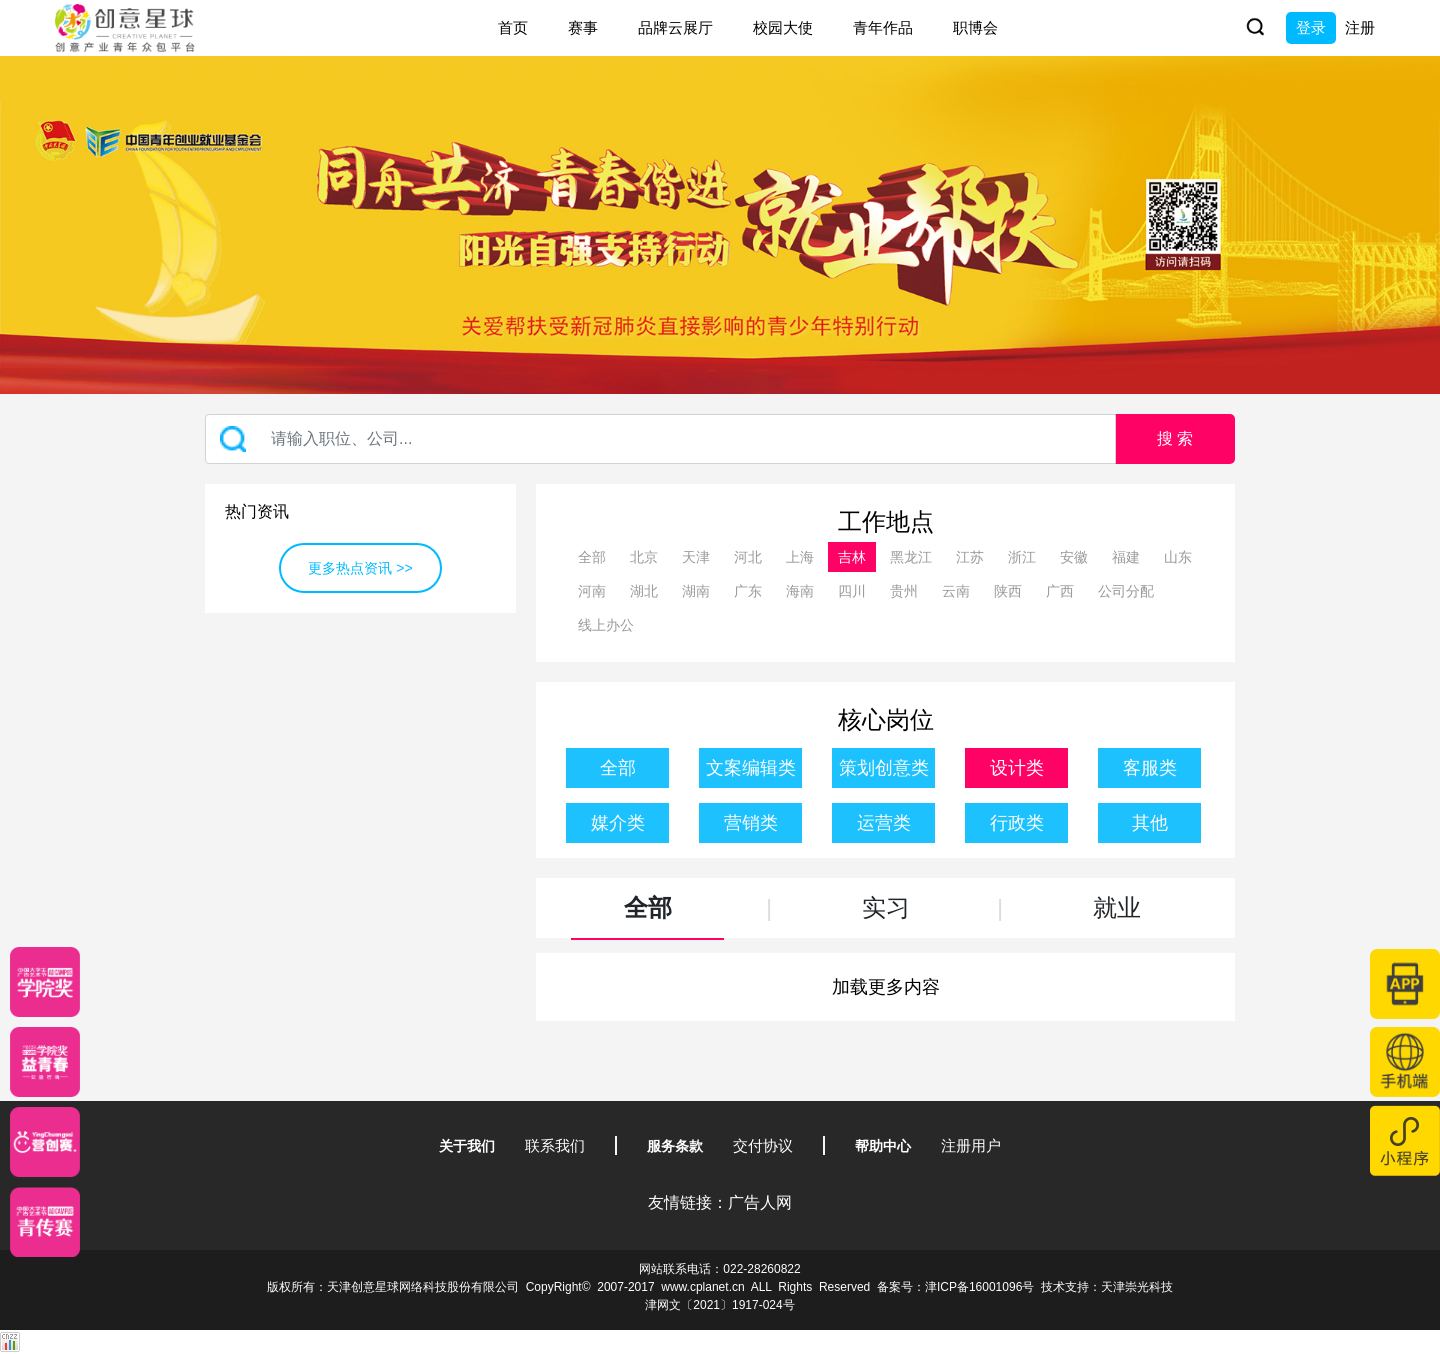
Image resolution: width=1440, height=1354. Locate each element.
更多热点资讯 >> (360, 568)
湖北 (644, 591)
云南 (956, 591)
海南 (800, 591)
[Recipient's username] (660, 439)
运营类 (884, 823)
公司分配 (1126, 591)
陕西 (1008, 591)
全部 (592, 557)
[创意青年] (45, 1222)
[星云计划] (45, 982)
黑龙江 (911, 557)
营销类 (751, 823)
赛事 (583, 27)
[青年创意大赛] (45, 1062)
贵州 (904, 591)
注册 (1360, 27)
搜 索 (1175, 438)
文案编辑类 (751, 768)
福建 (1126, 557)
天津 (696, 557)
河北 (748, 557)
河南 (592, 591)
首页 (513, 27)
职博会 (975, 27)
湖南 (696, 591)
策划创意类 (884, 768)
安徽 (1074, 557)
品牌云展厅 (675, 27)
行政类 (1017, 823)
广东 (748, 591)
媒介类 (618, 823)
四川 (852, 591)
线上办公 (606, 625)
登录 (1311, 27)
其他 (1150, 823)
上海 (800, 557)
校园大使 (783, 27)
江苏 (970, 557)
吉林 (852, 557)
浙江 (1022, 557)
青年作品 (883, 27)
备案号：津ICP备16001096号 (955, 1287)
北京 (644, 557)
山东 (1178, 557)
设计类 (1017, 768)
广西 (1060, 591)
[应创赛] (45, 1142)
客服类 (1150, 768)
